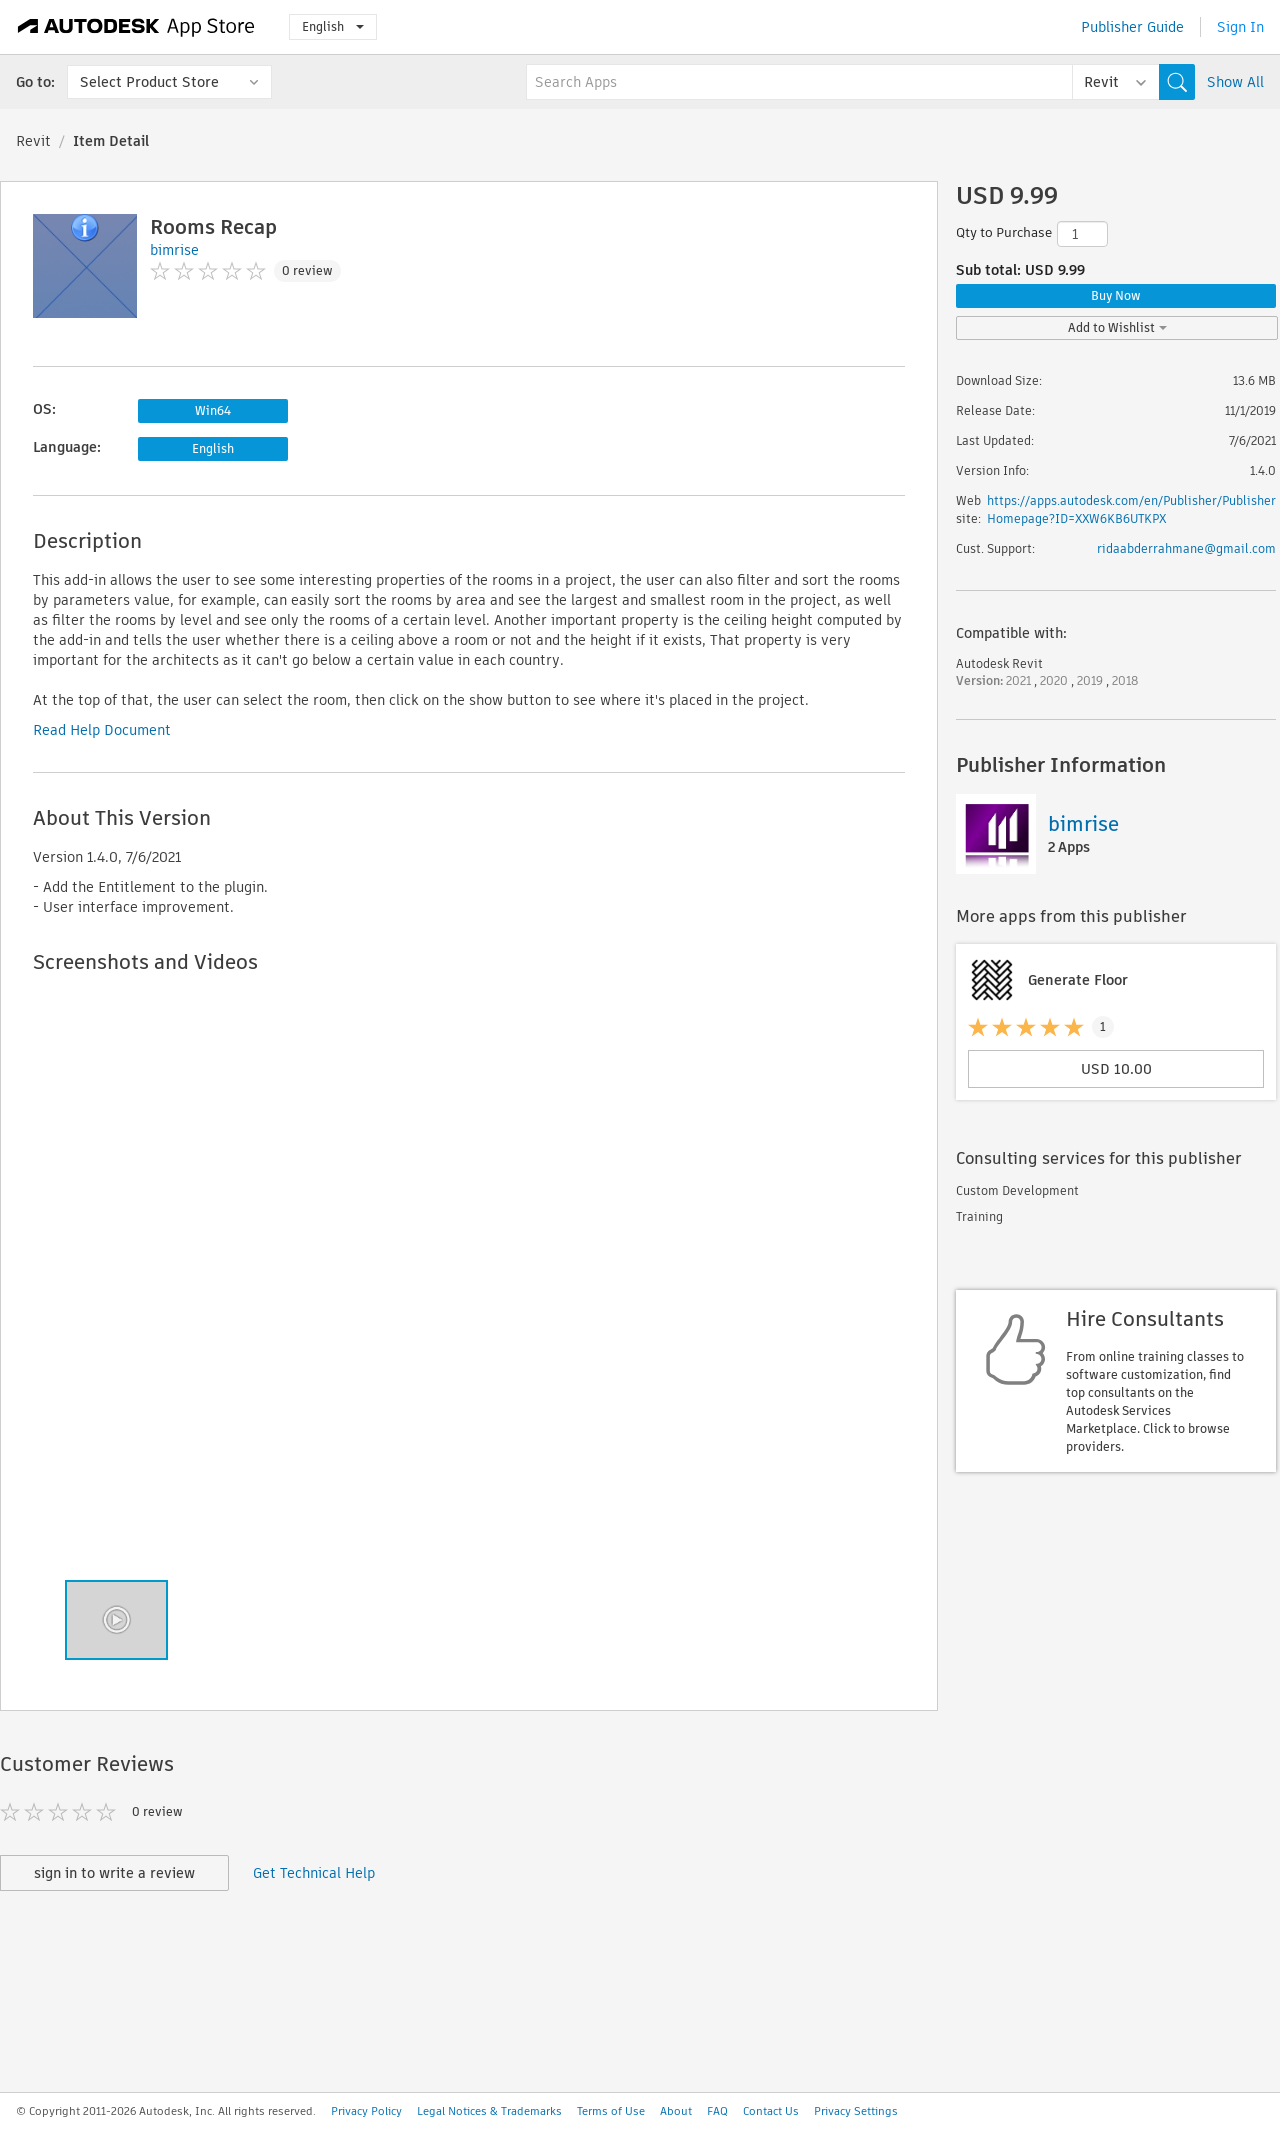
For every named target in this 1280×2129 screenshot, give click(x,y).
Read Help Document (102, 730)
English (333, 26)
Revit (33, 141)
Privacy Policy (366, 2111)
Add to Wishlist (1117, 327)
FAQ (717, 2111)
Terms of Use (611, 2111)
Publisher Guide (1132, 27)
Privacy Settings (856, 2111)
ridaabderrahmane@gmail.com (1186, 548)
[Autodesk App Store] (136, 27)
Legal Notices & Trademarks (489, 2111)
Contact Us (771, 2111)
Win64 (213, 410)
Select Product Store (149, 82)
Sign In (1240, 27)
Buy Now (1116, 295)
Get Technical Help (314, 1873)
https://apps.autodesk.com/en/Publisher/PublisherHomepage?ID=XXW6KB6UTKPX (1131, 509)
